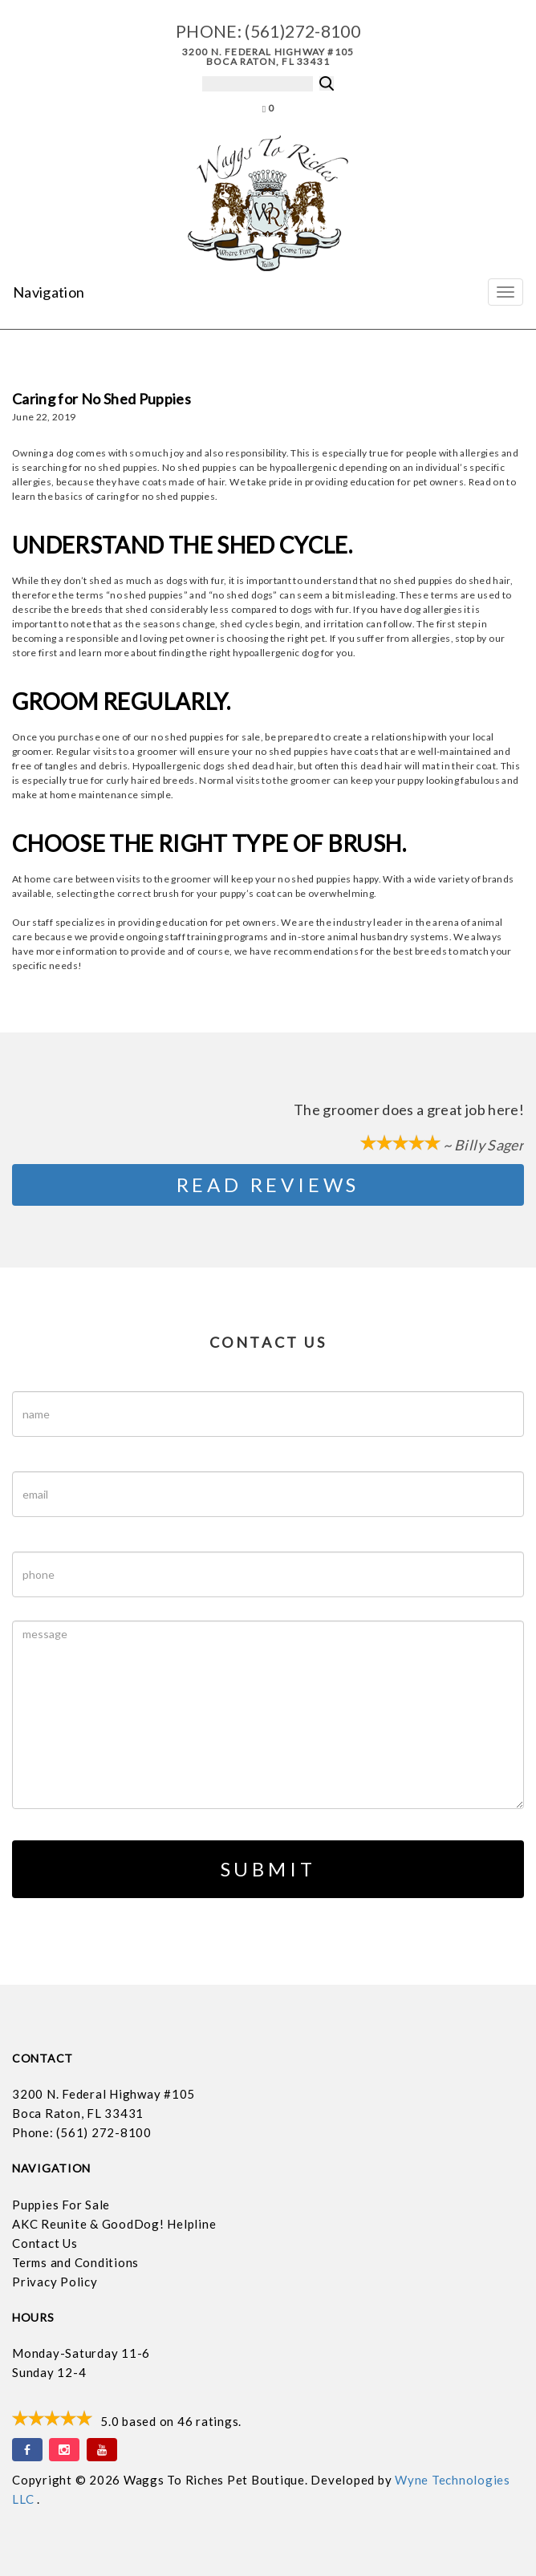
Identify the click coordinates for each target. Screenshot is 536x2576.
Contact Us (45, 2243)
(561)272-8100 (302, 31)
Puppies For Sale (61, 2204)
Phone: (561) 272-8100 (82, 2132)
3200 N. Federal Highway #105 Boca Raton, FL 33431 (268, 56)
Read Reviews (268, 1184)
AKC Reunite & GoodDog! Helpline (114, 2224)
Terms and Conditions (75, 2262)
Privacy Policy (55, 2281)
